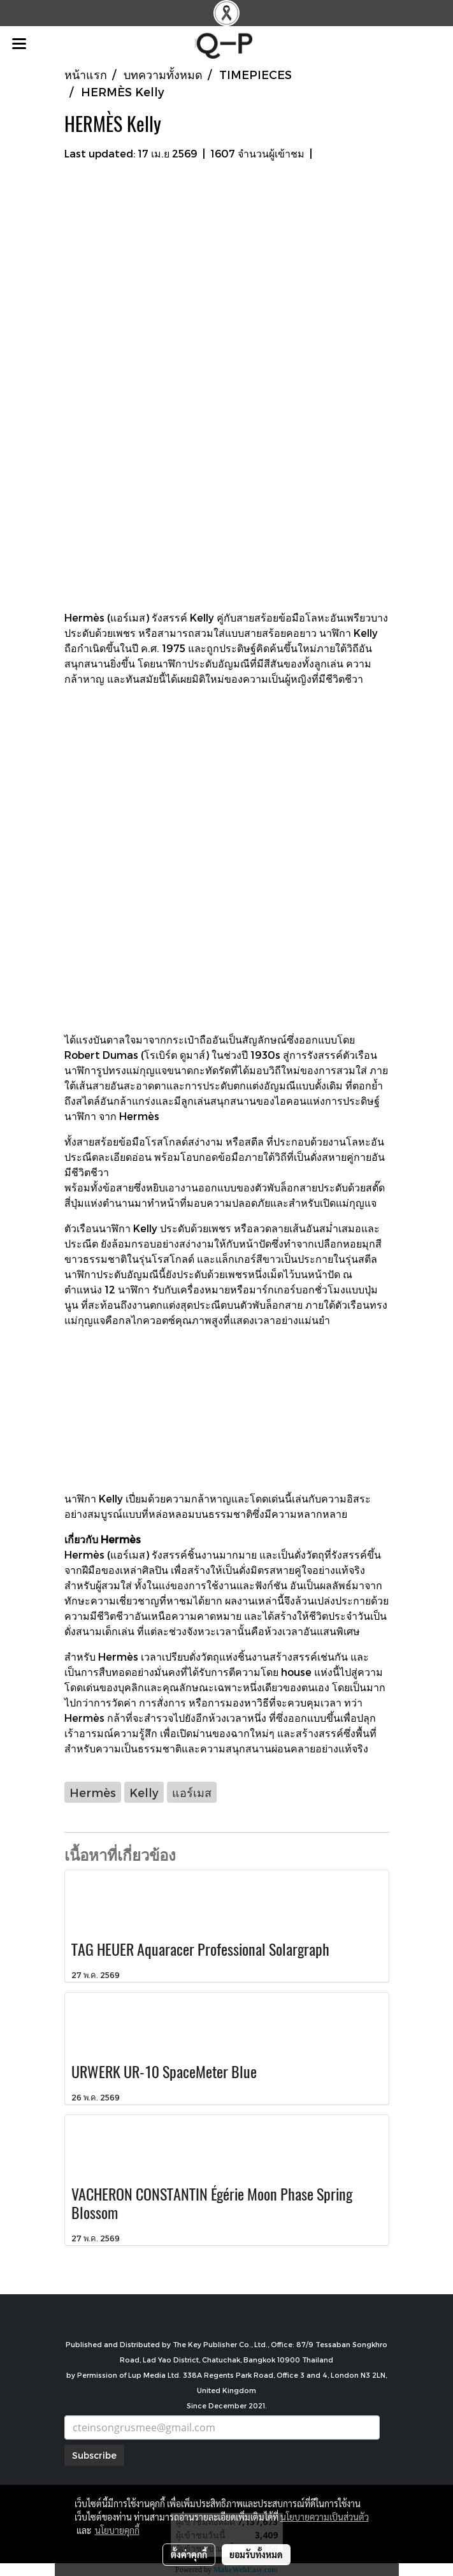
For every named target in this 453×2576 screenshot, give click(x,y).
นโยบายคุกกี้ (117, 2530)
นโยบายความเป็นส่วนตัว (324, 2516)
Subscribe (94, 2455)
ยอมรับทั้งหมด (256, 2554)
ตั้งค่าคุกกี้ (189, 2554)
